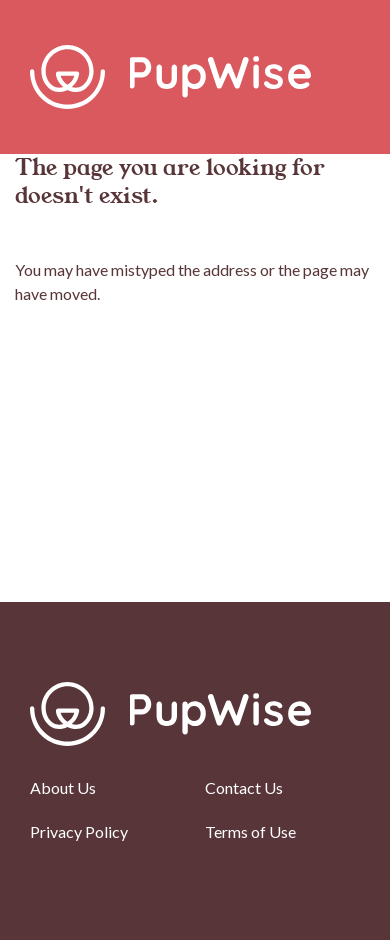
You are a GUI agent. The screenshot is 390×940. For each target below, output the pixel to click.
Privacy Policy (79, 831)
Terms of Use (250, 831)
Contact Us (244, 787)
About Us (63, 787)
